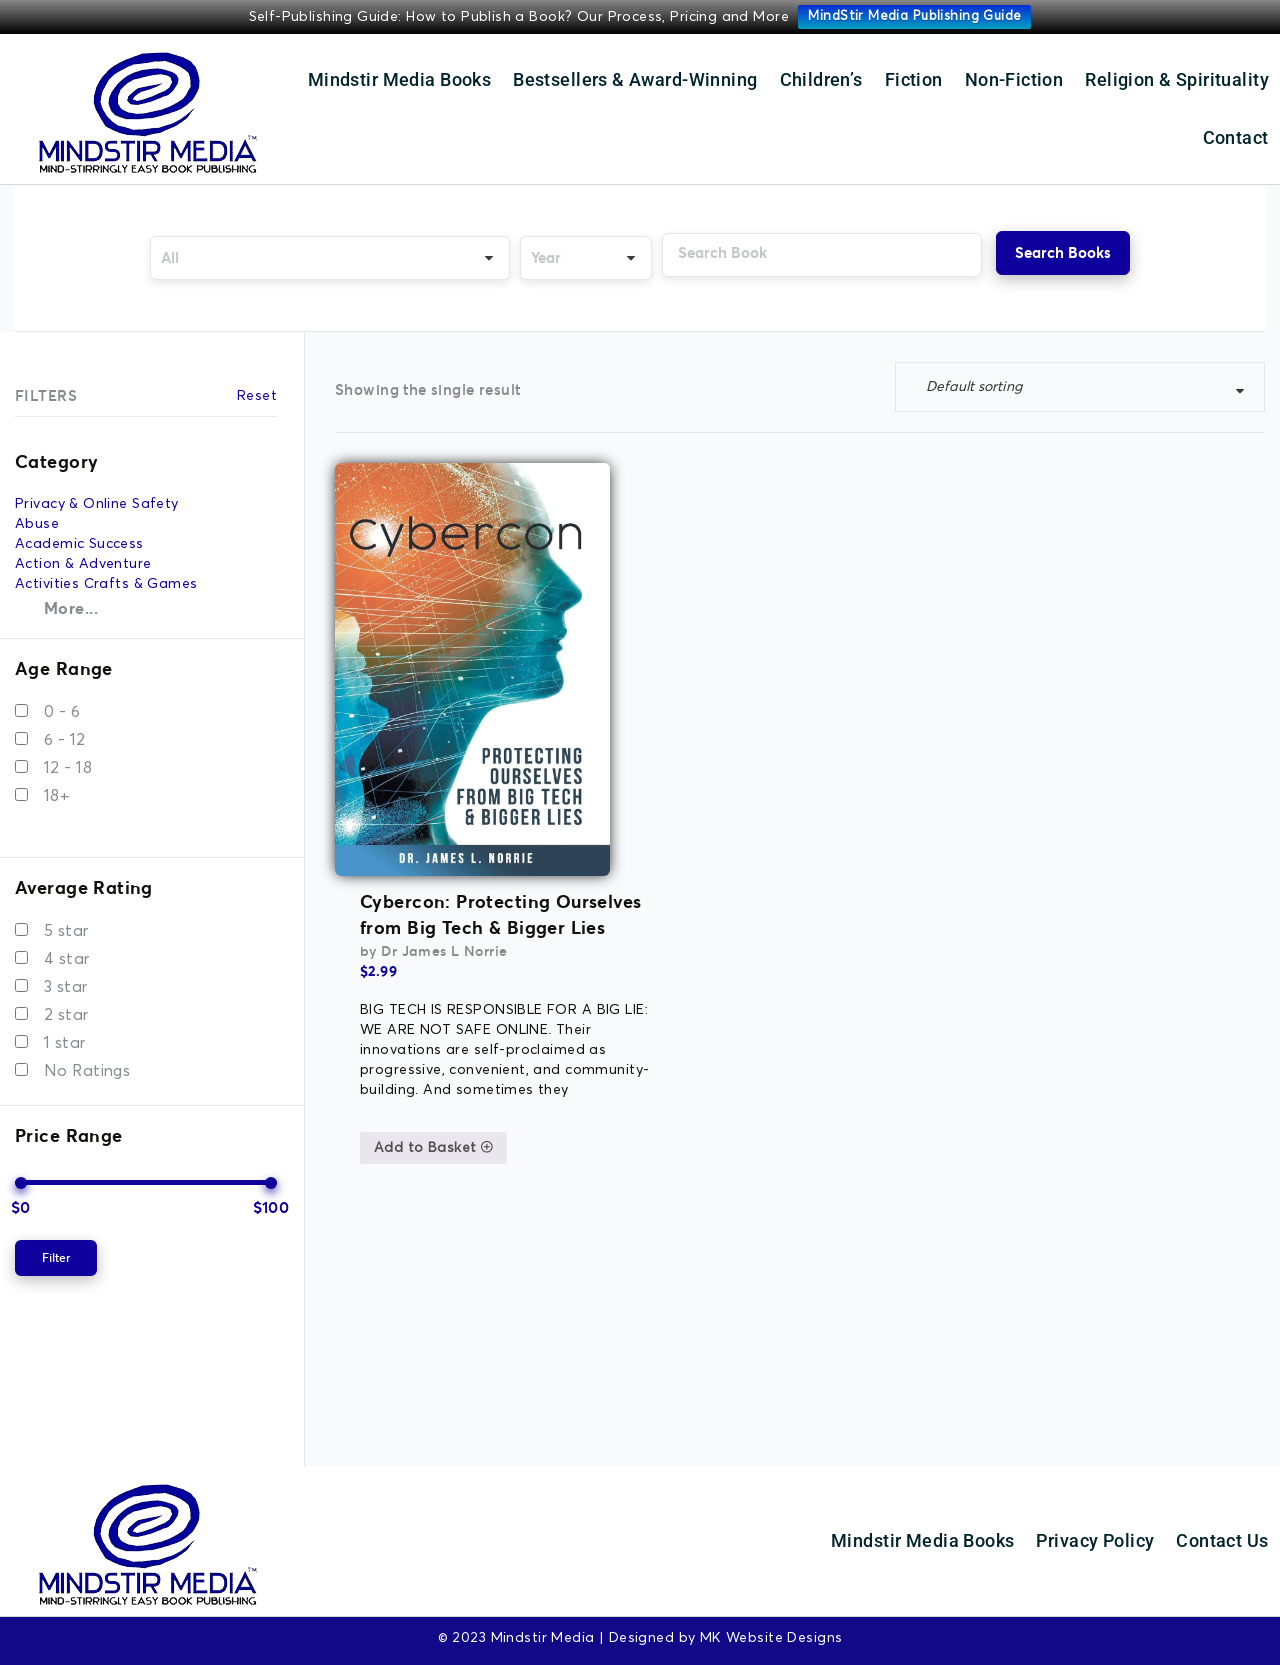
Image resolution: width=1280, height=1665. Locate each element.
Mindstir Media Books (399, 79)
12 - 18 (68, 759)
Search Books (1066, 252)
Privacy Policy (1095, 1531)
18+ (57, 787)
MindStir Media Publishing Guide (914, 16)
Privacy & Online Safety (97, 496)
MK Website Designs (771, 1629)
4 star (67, 950)
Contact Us (1222, 1531)
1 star (65, 1034)
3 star (66, 978)
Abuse (37, 516)
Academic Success (79, 536)
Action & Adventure (83, 556)
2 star (66, 1006)
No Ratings (87, 1062)
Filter (56, 1248)
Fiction (914, 79)
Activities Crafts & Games (106, 576)
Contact (1236, 137)
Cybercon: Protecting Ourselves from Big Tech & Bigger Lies (636, 480)
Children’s (821, 79)
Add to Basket (568, 713)
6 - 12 (65, 731)
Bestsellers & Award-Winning (635, 79)
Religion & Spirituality (1177, 79)
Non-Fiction (1014, 79)
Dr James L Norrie (579, 516)
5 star (66, 922)
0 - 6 (62, 703)
